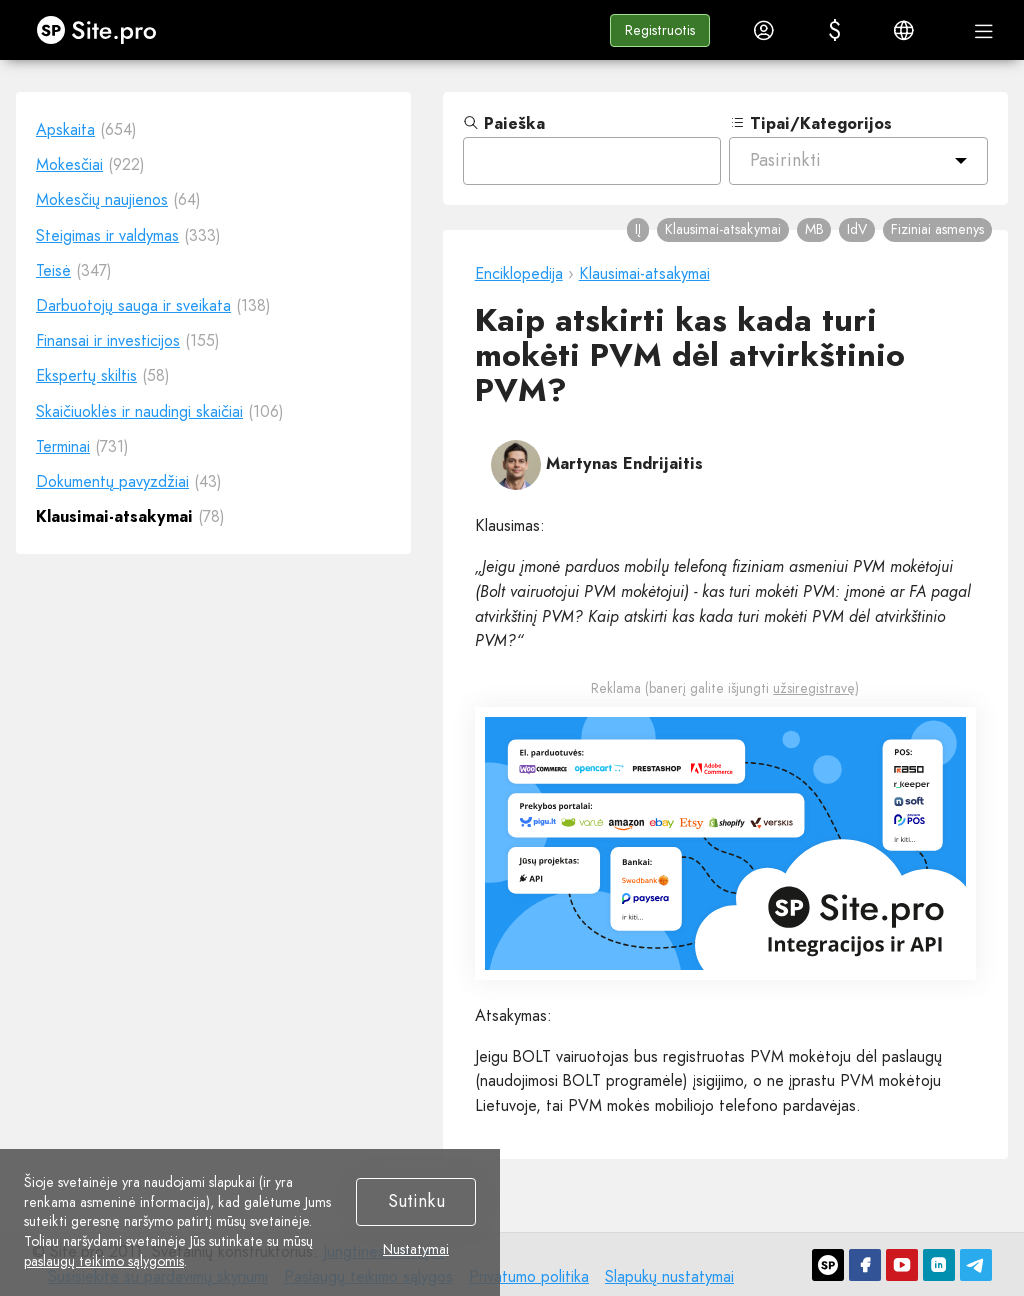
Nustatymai (416, 1250)
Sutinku (416, 1201)
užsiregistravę (814, 688)
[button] (660, 30)
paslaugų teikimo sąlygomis (104, 1261)
